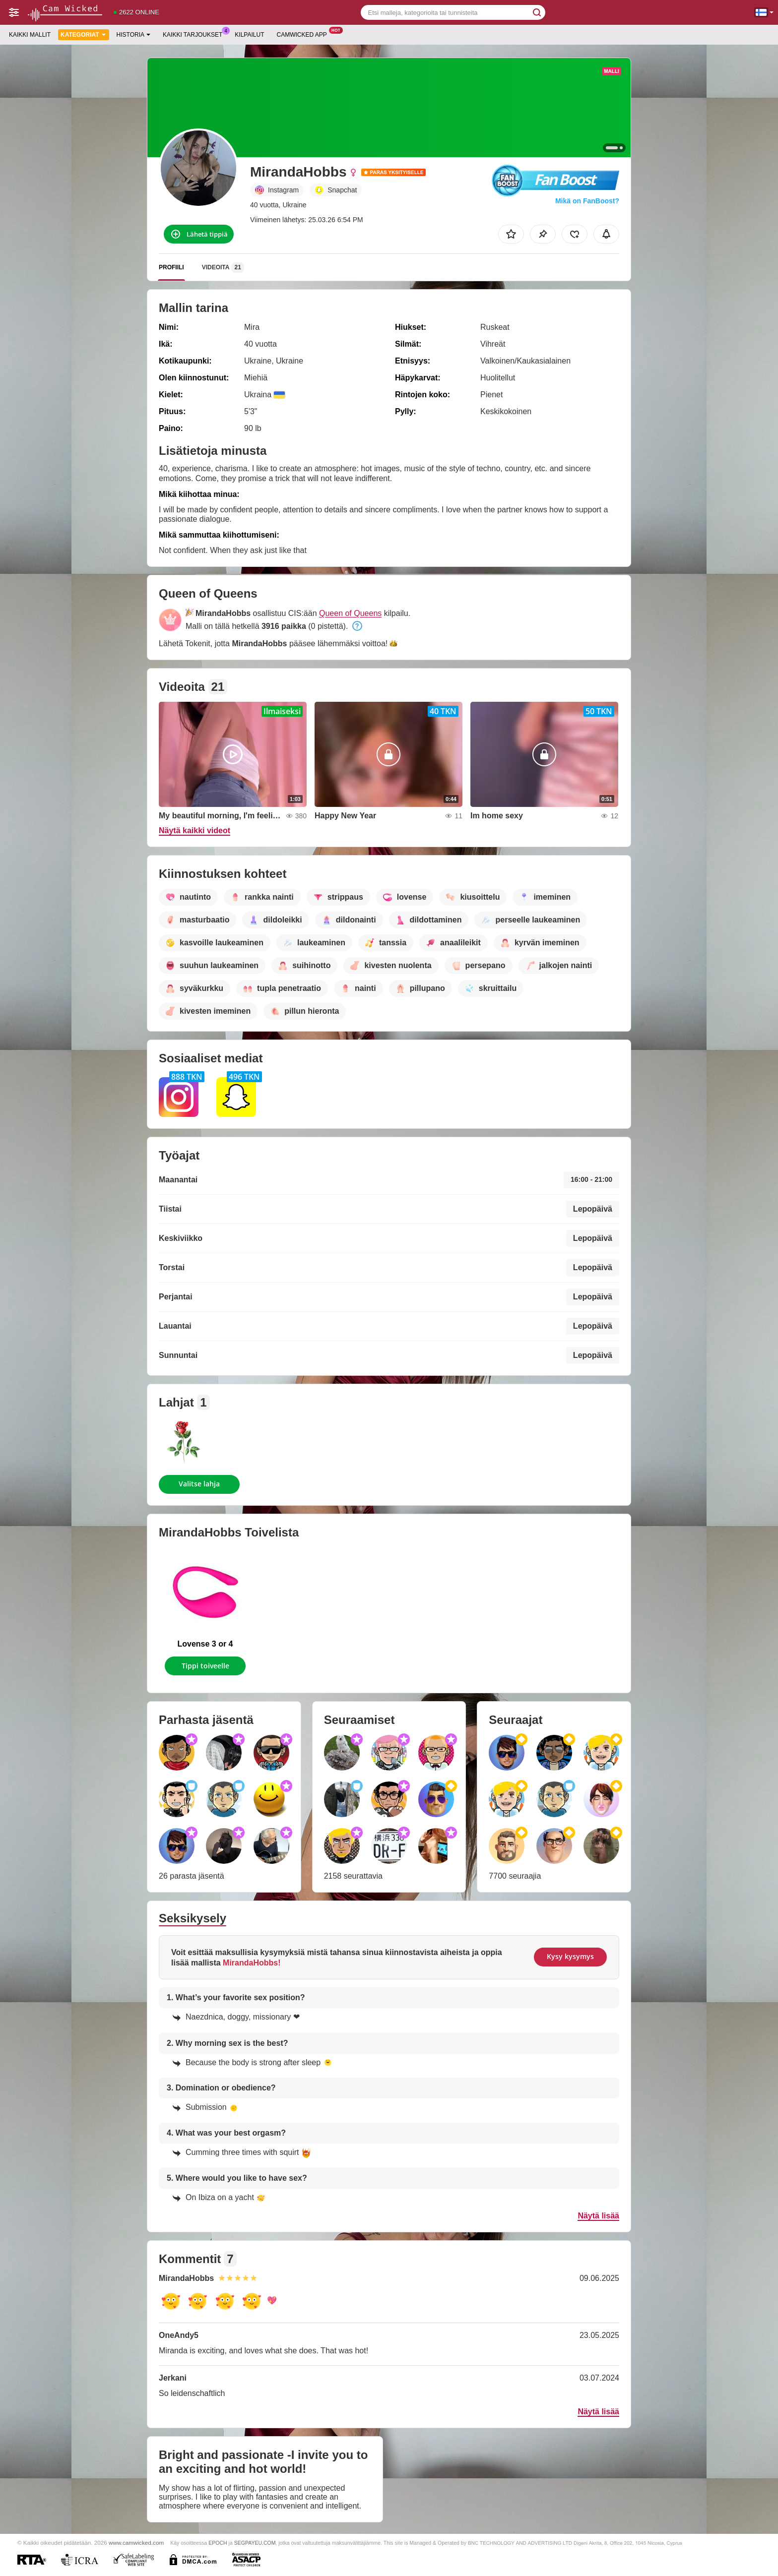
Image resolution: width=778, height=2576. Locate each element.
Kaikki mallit (30, 34)
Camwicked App (303, 33)
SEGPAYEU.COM (255, 2543)
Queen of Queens (350, 613)
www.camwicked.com (136, 2542)
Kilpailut (249, 34)
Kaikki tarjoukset (195, 33)
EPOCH (217, 2543)
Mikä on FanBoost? (587, 201)
